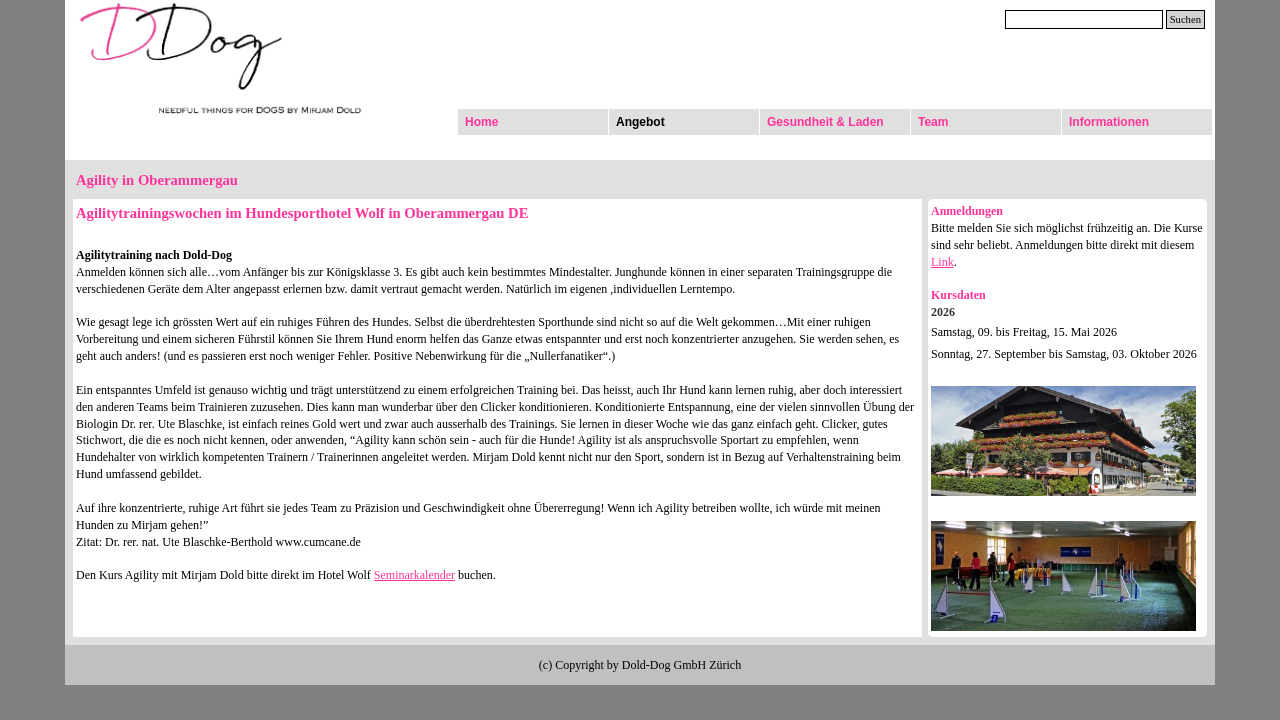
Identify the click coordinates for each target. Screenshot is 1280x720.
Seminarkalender (414, 575)
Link (942, 262)
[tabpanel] (497, 392)
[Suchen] (1084, 19)
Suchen (1185, 19)
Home (481, 122)
